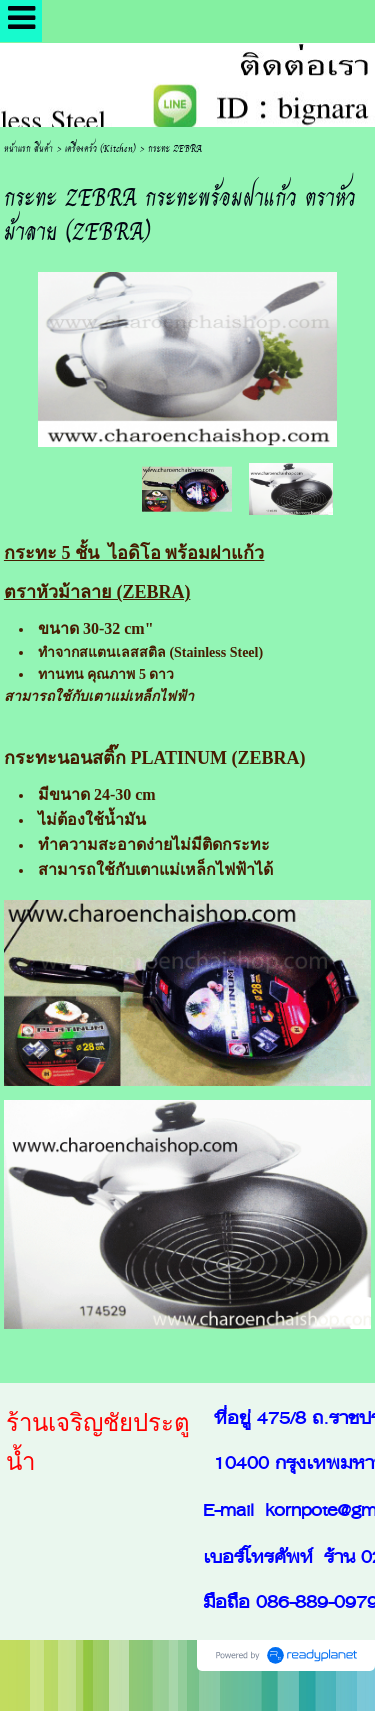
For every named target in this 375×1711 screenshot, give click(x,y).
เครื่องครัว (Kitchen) (100, 147)
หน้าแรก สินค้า (28, 147)
